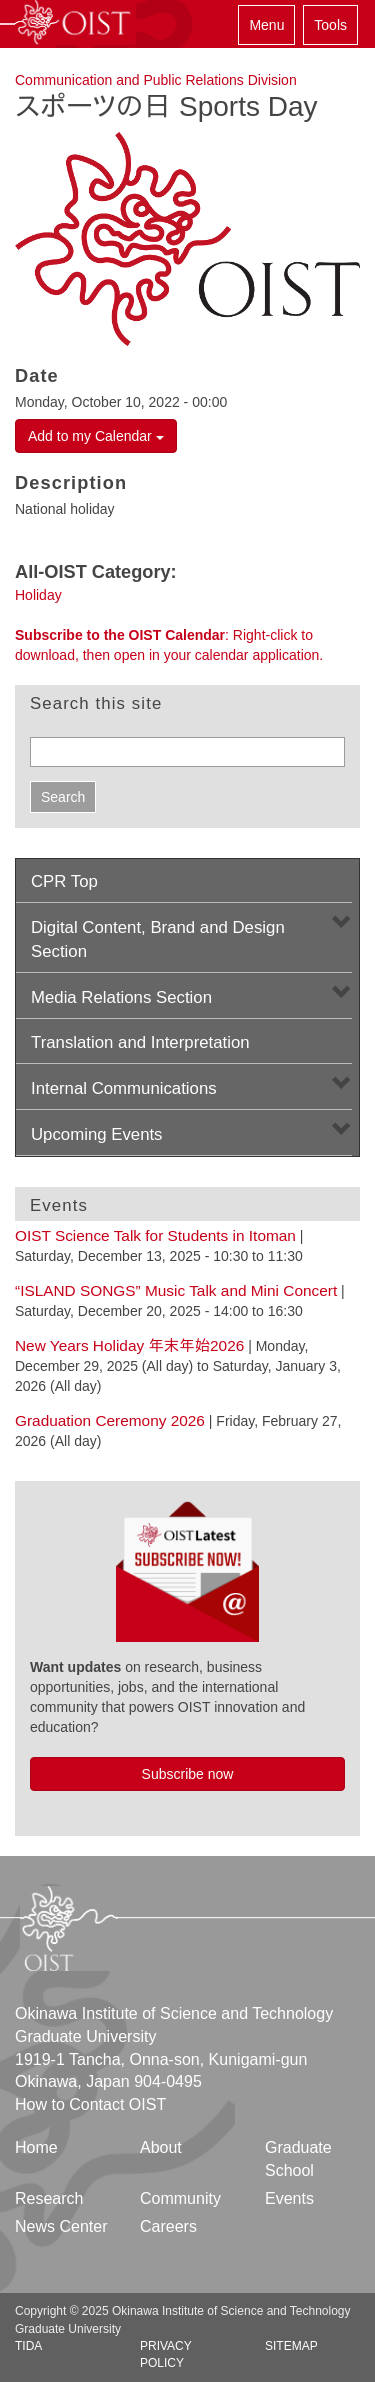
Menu (266, 25)
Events (289, 2198)
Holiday (38, 595)
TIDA (28, 2346)
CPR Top (64, 881)
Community (180, 2198)
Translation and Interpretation (140, 1042)
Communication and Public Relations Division (156, 80)
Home (36, 2147)
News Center (61, 2226)
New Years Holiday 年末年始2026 (129, 1345)
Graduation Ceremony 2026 (110, 1420)
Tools (330, 25)
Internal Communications (124, 1088)
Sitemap (291, 2346)
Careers (168, 2226)
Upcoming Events (97, 1134)
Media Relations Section (121, 997)
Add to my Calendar (96, 436)
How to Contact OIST (90, 2104)
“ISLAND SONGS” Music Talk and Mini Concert (176, 1290)
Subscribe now (188, 1774)
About (161, 2147)
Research (49, 2198)
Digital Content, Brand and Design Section (158, 939)
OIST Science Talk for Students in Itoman (155, 1235)
